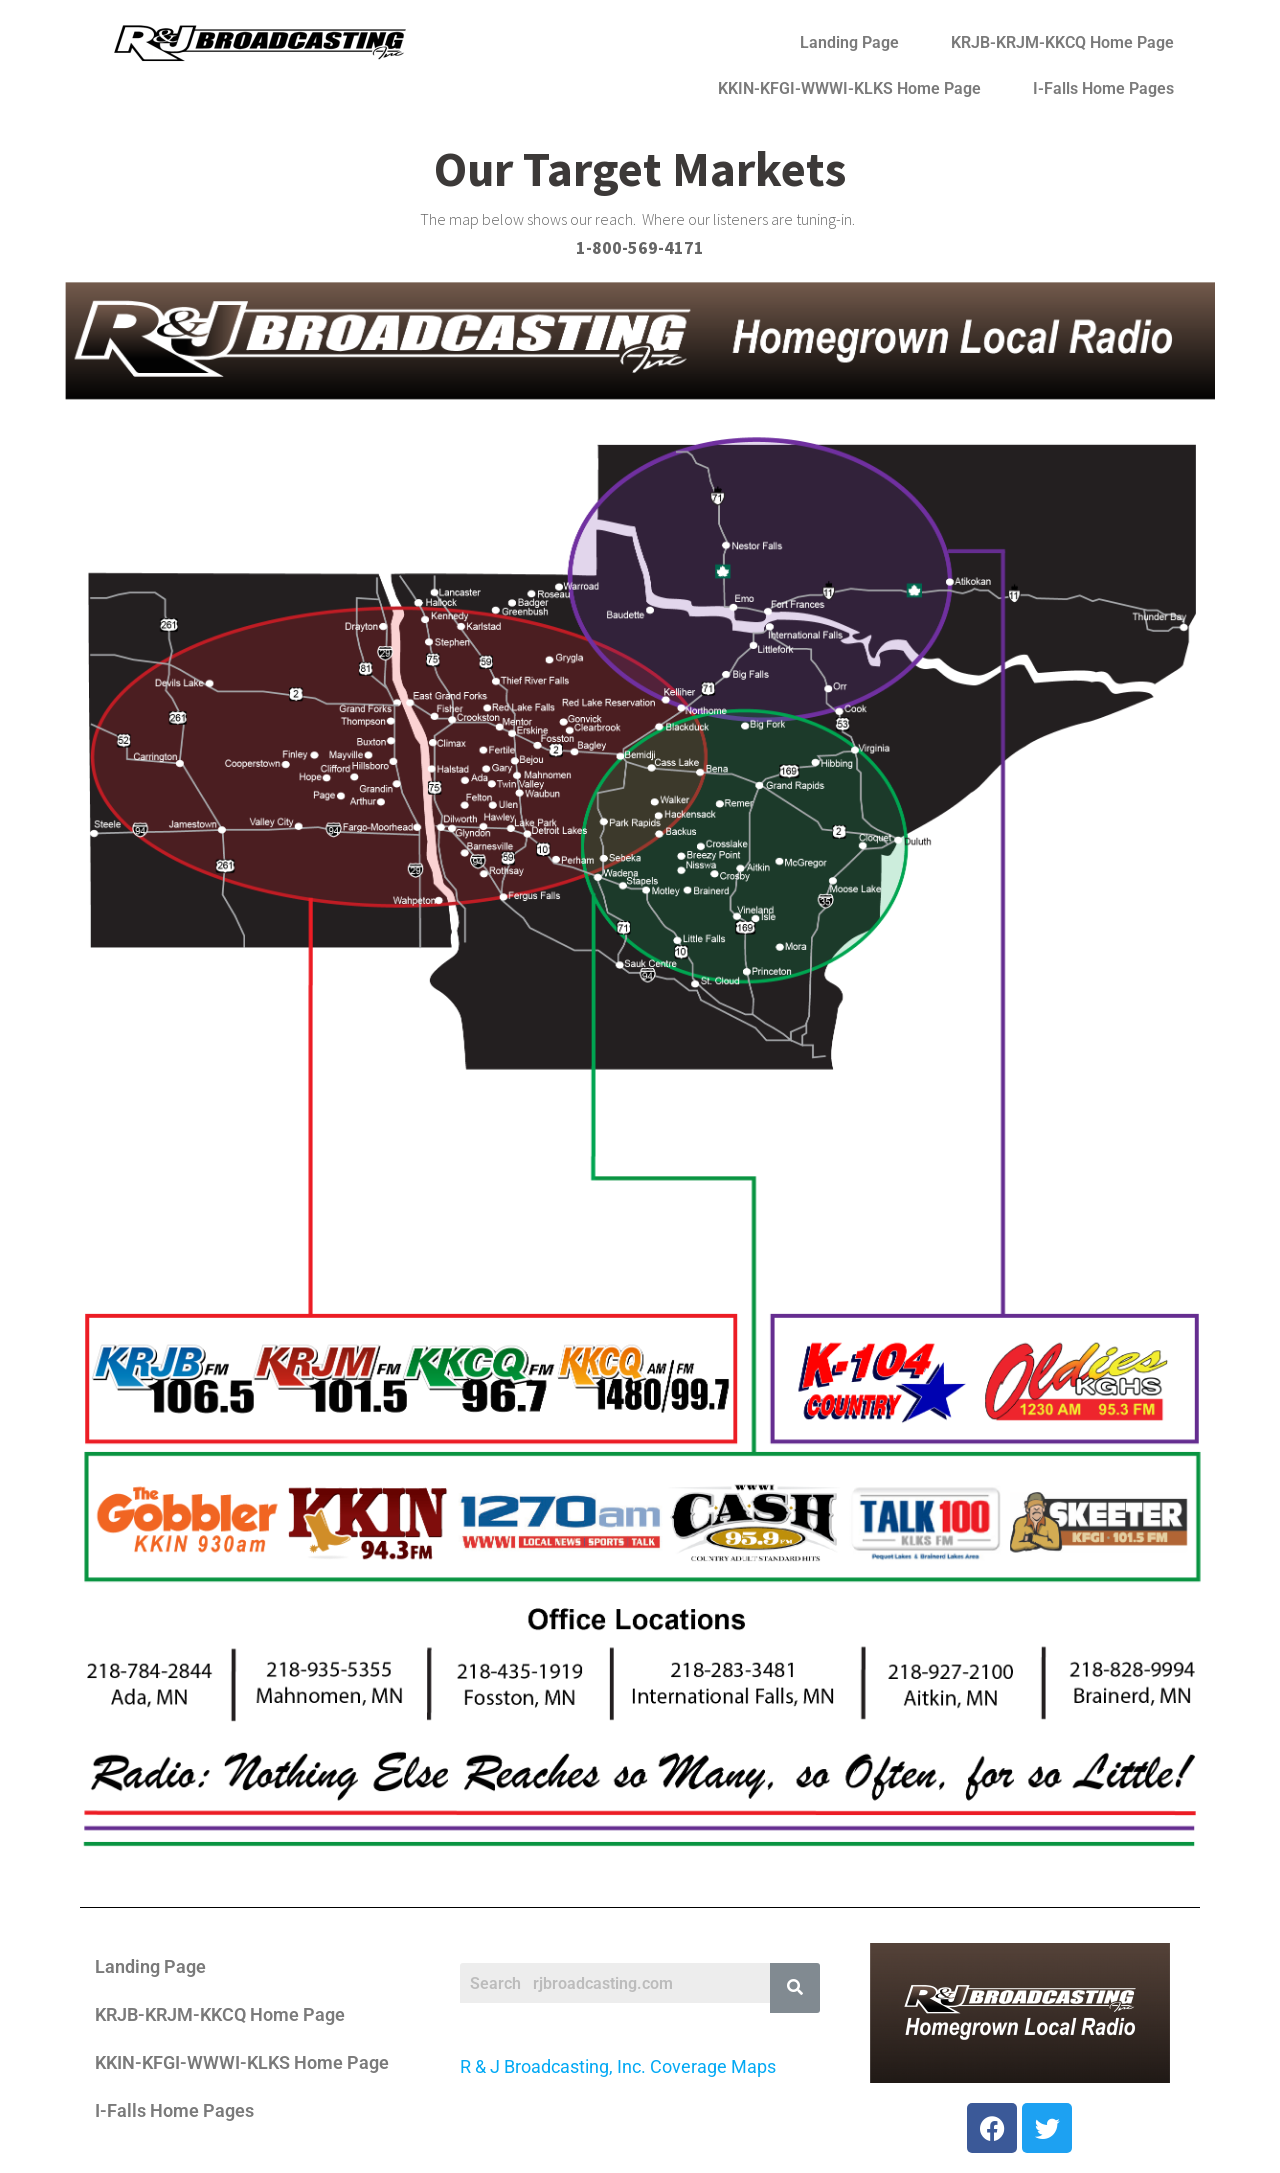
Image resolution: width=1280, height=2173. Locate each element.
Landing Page (849, 42)
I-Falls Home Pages (1103, 88)
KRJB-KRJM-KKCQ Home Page (1062, 42)
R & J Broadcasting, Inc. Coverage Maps (618, 2066)
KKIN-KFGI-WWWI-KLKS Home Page (849, 88)
